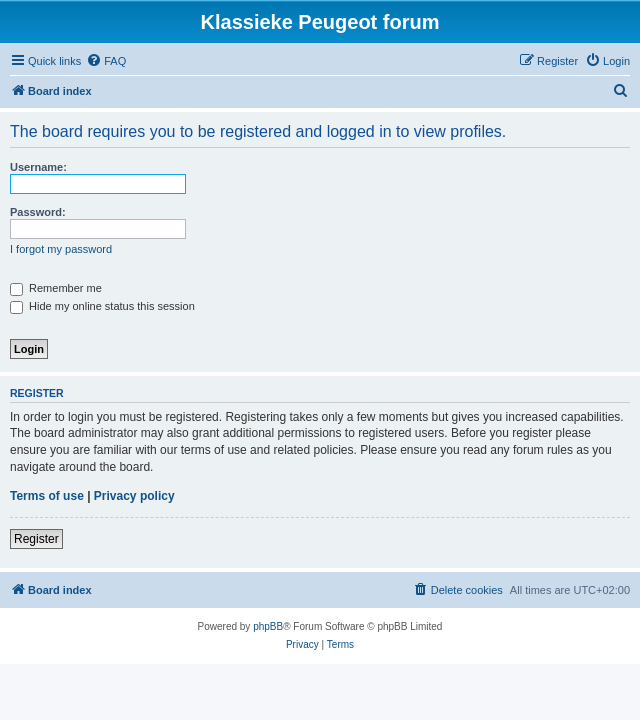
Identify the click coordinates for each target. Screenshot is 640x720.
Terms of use (47, 496)
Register (36, 539)
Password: (38, 212)
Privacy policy (134, 496)
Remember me (56, 288)
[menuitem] (106, 61)
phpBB (268, 626)
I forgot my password (61, 249)
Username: (38, 167)
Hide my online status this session (102, 306)
